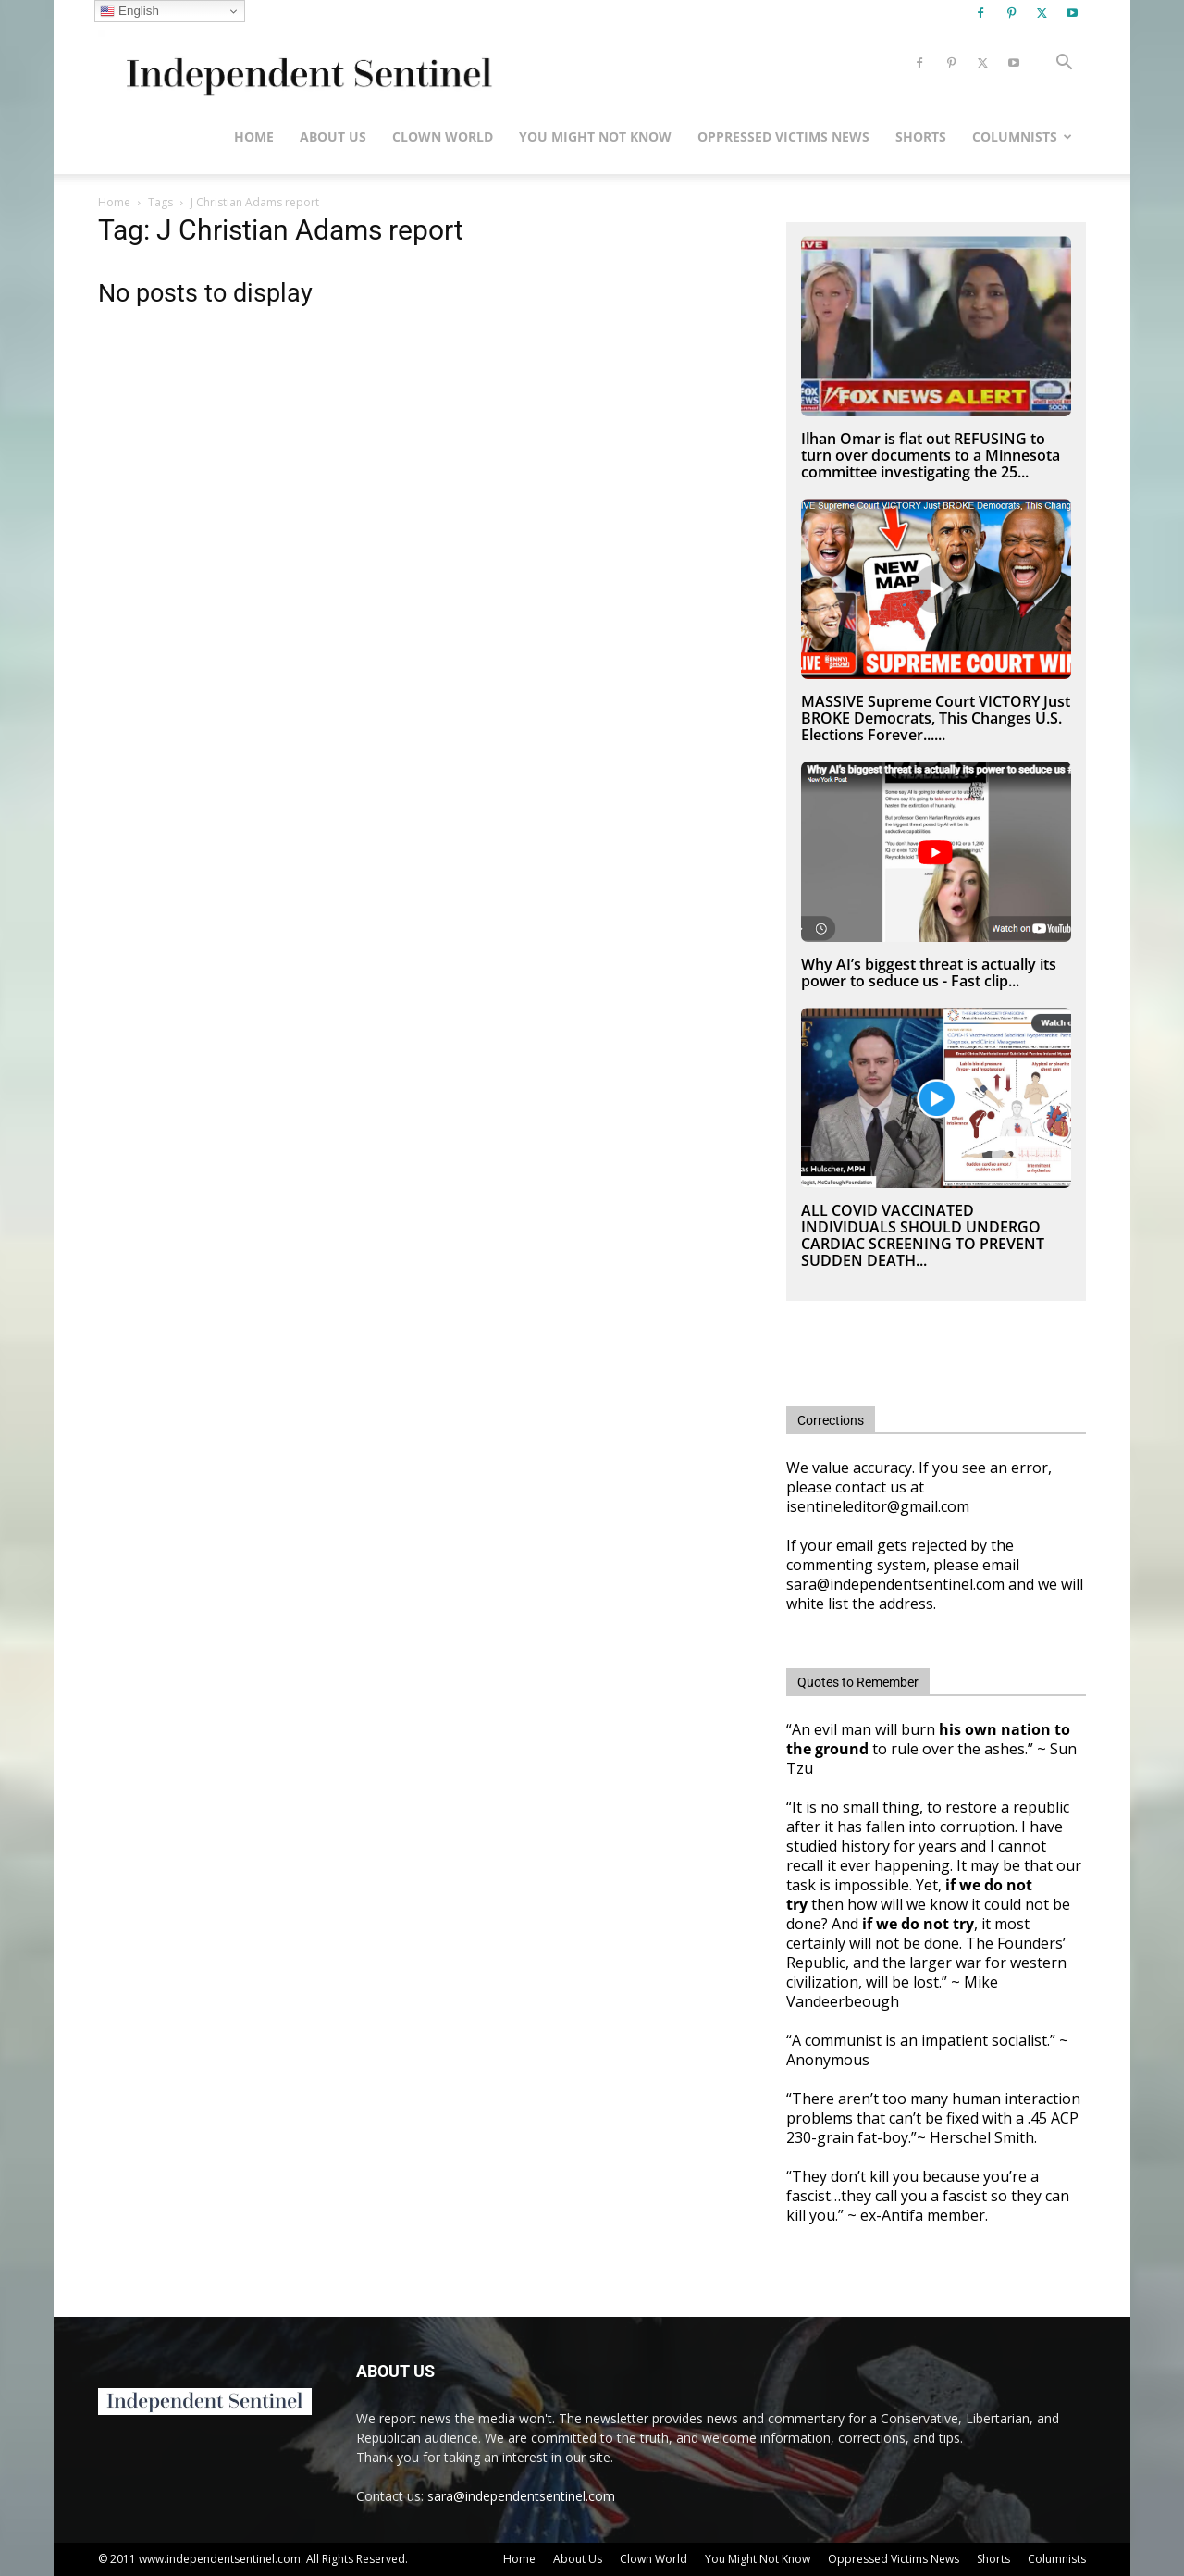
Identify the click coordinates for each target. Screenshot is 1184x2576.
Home (254, 136)
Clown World (442, 136)
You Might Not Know (595, 136)
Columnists (1022, 136)
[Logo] (305, 63)
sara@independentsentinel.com (521, 2496)
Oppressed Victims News (783, 136)
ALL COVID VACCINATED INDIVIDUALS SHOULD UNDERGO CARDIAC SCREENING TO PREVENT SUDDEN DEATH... (922, 1235)
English (129, 11)
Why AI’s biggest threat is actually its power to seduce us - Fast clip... (928, 972)
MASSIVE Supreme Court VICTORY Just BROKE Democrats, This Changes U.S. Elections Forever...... (935, 718)
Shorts (920, 136)
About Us (333, 136)
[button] (1064, 64)
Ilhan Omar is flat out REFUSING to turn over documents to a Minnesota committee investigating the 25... (930, 455)
